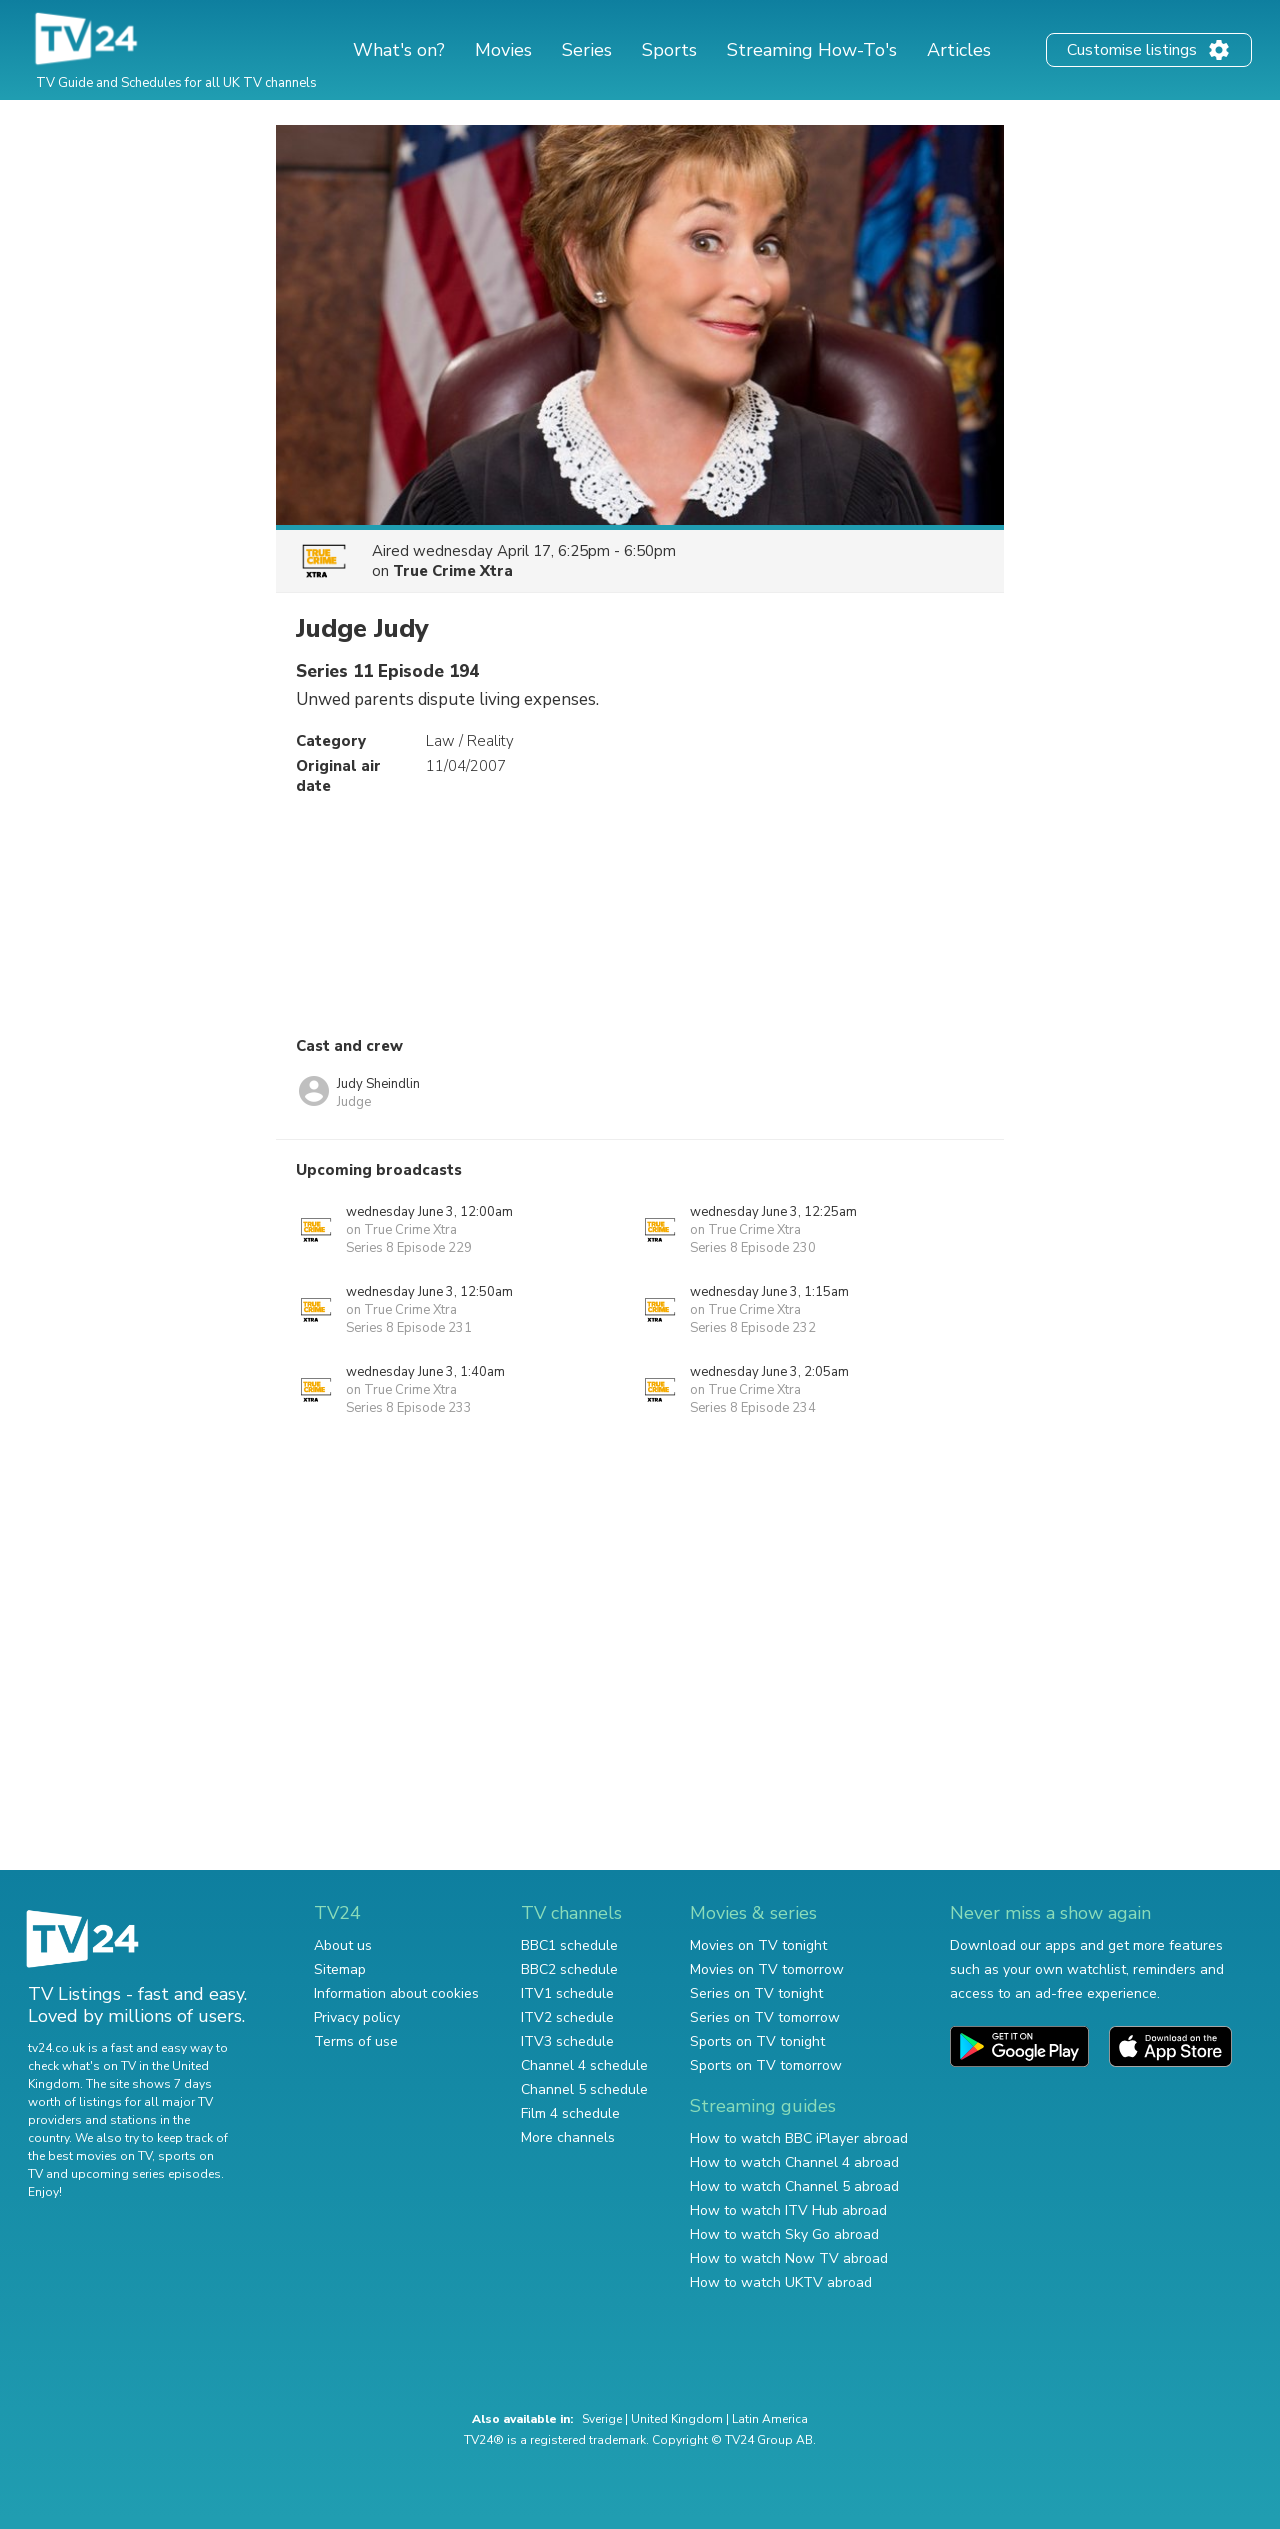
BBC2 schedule (569, 1969)
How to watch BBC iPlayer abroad (799, 2138)
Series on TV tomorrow (765, 2017)
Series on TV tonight (756, 1993)
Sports (669, 50)
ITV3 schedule (567, 2041)
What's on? (399, 50)
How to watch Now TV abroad (789, 2258)
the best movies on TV (90, 2156)
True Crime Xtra (453, 571)
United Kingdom (677, 2419)
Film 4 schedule (570, 2113)
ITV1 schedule (567, 1993)
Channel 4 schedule (584, 2065)
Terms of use (356, 2041)
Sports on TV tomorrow (766, 2065)
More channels (568, 2137)
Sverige (602, 2419)
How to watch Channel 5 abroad (794, 2186)
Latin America (770, 2419)
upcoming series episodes (146, 2174)
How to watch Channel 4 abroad (794, 2162)
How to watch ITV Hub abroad (788, 2210)
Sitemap (340, 1969)
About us (343, 1945)
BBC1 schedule (569, 1945)
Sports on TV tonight (757, 2041)
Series (587, 50)
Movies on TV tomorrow (767, 1969)
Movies (503, 50)
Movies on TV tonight (758, 1945)
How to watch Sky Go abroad (784, 2234)
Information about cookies (396, 1993)
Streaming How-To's (812, 50)
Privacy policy (357, 2017)
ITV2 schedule (567, 2017)
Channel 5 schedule (584, 2089)
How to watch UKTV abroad (781, 2282)
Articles (959, 50)
